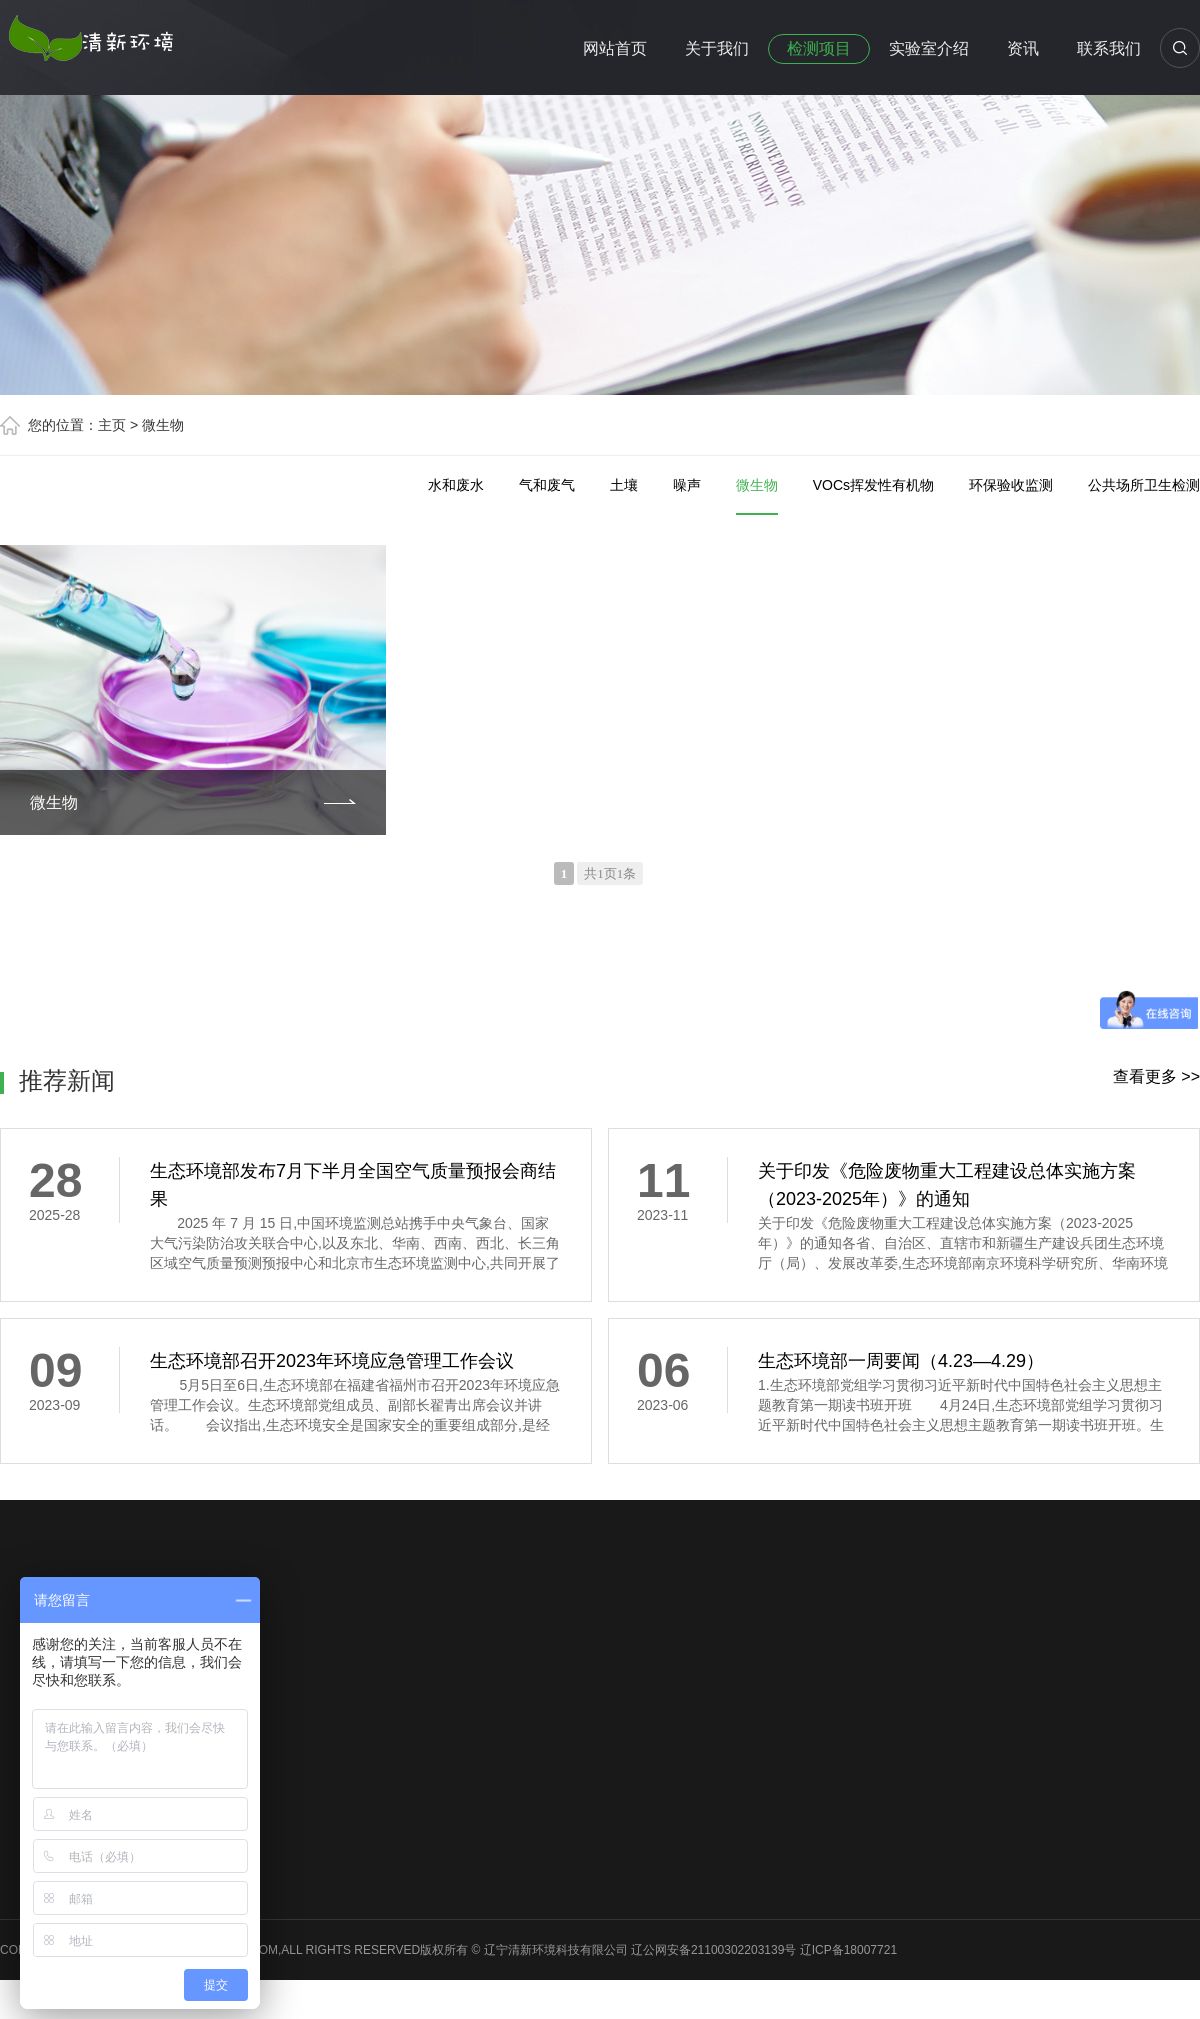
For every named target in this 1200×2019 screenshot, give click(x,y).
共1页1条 (610, 873)
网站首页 (615, 48)
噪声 (687, 485)
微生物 (163, 425)
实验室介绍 (929, 48)
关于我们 (717, 48)
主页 (112, 425)
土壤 (624, 485)
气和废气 (547, 485)
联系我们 (1109, 48)
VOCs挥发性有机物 (873, 485)
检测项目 (819, 48)
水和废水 (456, 485)
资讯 (1023, 48)
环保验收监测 (1011, 485)
